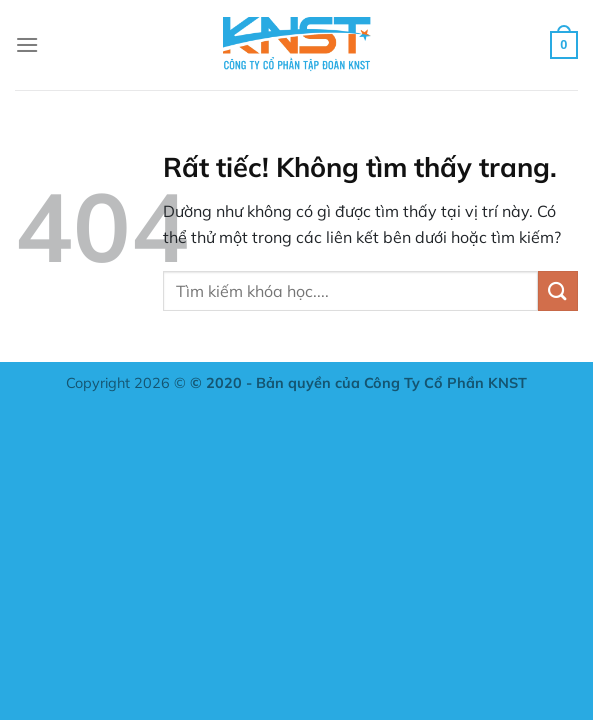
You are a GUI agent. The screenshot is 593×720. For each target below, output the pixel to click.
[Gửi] (558, 290)
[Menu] (27, 44)
